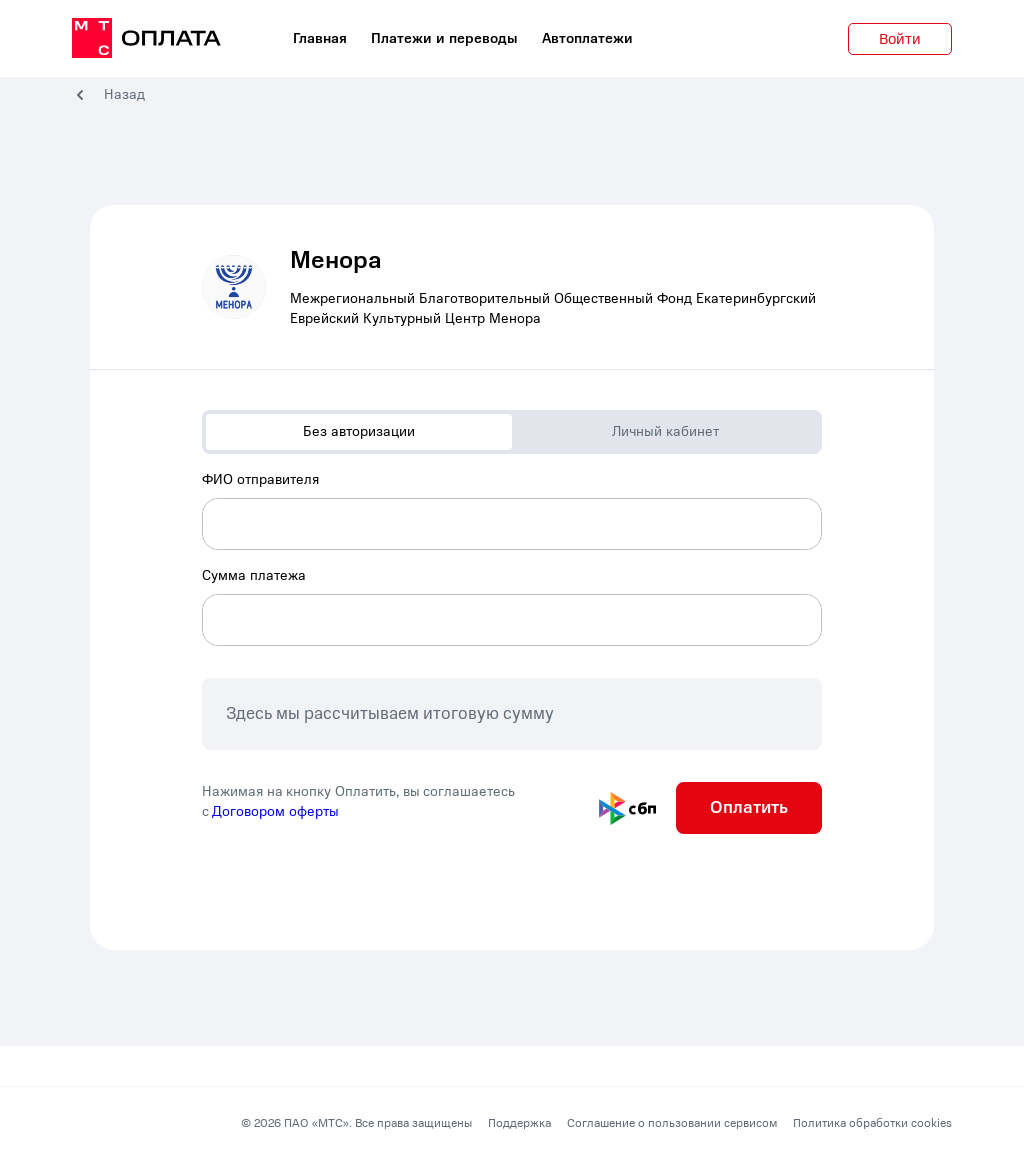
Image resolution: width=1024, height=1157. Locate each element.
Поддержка (519, 1123)
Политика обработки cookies (872, 1123)
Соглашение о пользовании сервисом (672, 1123)
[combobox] (512, 510)
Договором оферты (275, 811)
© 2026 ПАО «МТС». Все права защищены (356, 1123)
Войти (900, 39)
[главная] (146, 39)
